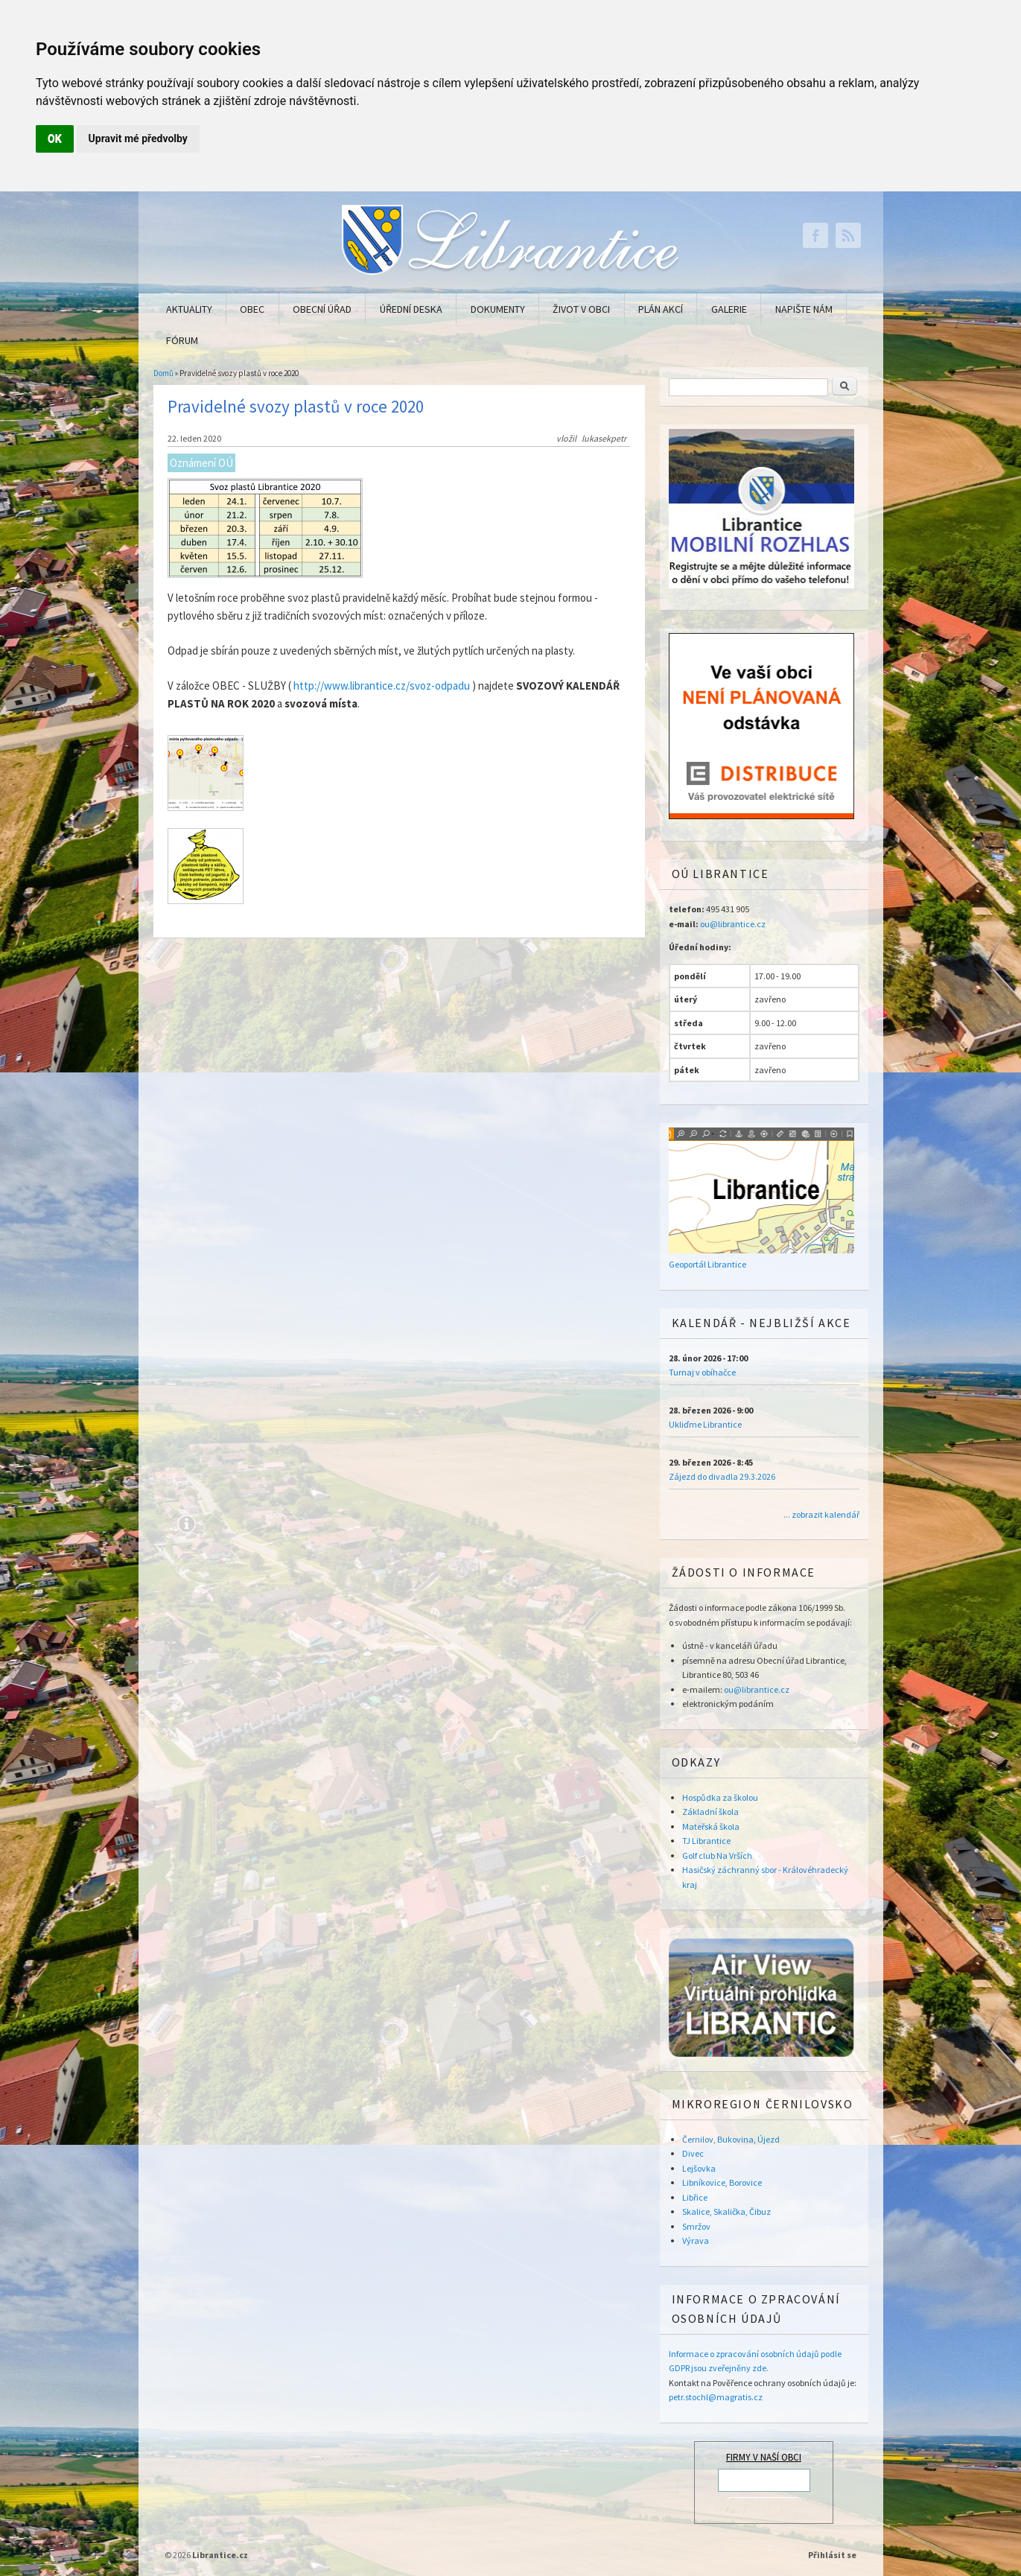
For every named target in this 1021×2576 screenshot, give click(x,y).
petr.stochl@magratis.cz (716, 2396)
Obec (252, 309)
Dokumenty (498, 309)
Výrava (695, 2240)
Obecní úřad (322, 309)
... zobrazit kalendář (821, 1514)
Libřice (694, 2197)
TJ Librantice (706, 1840)
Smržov (696, 2226)
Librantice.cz (220, 2554)
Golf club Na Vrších (717, 1855)
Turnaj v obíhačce (702, 1372)
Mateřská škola (710, 1826)
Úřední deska (411, 309)
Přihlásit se (832, 2554)
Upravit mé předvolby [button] (138, 138)
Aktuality (189, 309)
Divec (693, 2153)
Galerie (729, 309)
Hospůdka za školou (720, 1797)
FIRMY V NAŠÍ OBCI (763, 2457)
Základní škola (710, 1811)
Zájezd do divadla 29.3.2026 (722, 1476)
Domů (163, 373)
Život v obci (581, 309)
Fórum (182, 340)
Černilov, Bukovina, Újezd (731, 2139)
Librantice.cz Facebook (815, 235)
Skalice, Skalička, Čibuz (726, 2211)
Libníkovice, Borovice (722, 2182)
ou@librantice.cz (733, 923)
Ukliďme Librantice (705, 1424)
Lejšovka (699, 2168)
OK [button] (55, 138)
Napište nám (804, 309)
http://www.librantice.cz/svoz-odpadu (381, 685)
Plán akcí (660, 309)
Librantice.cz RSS (848, 235)
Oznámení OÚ (201, 463)
